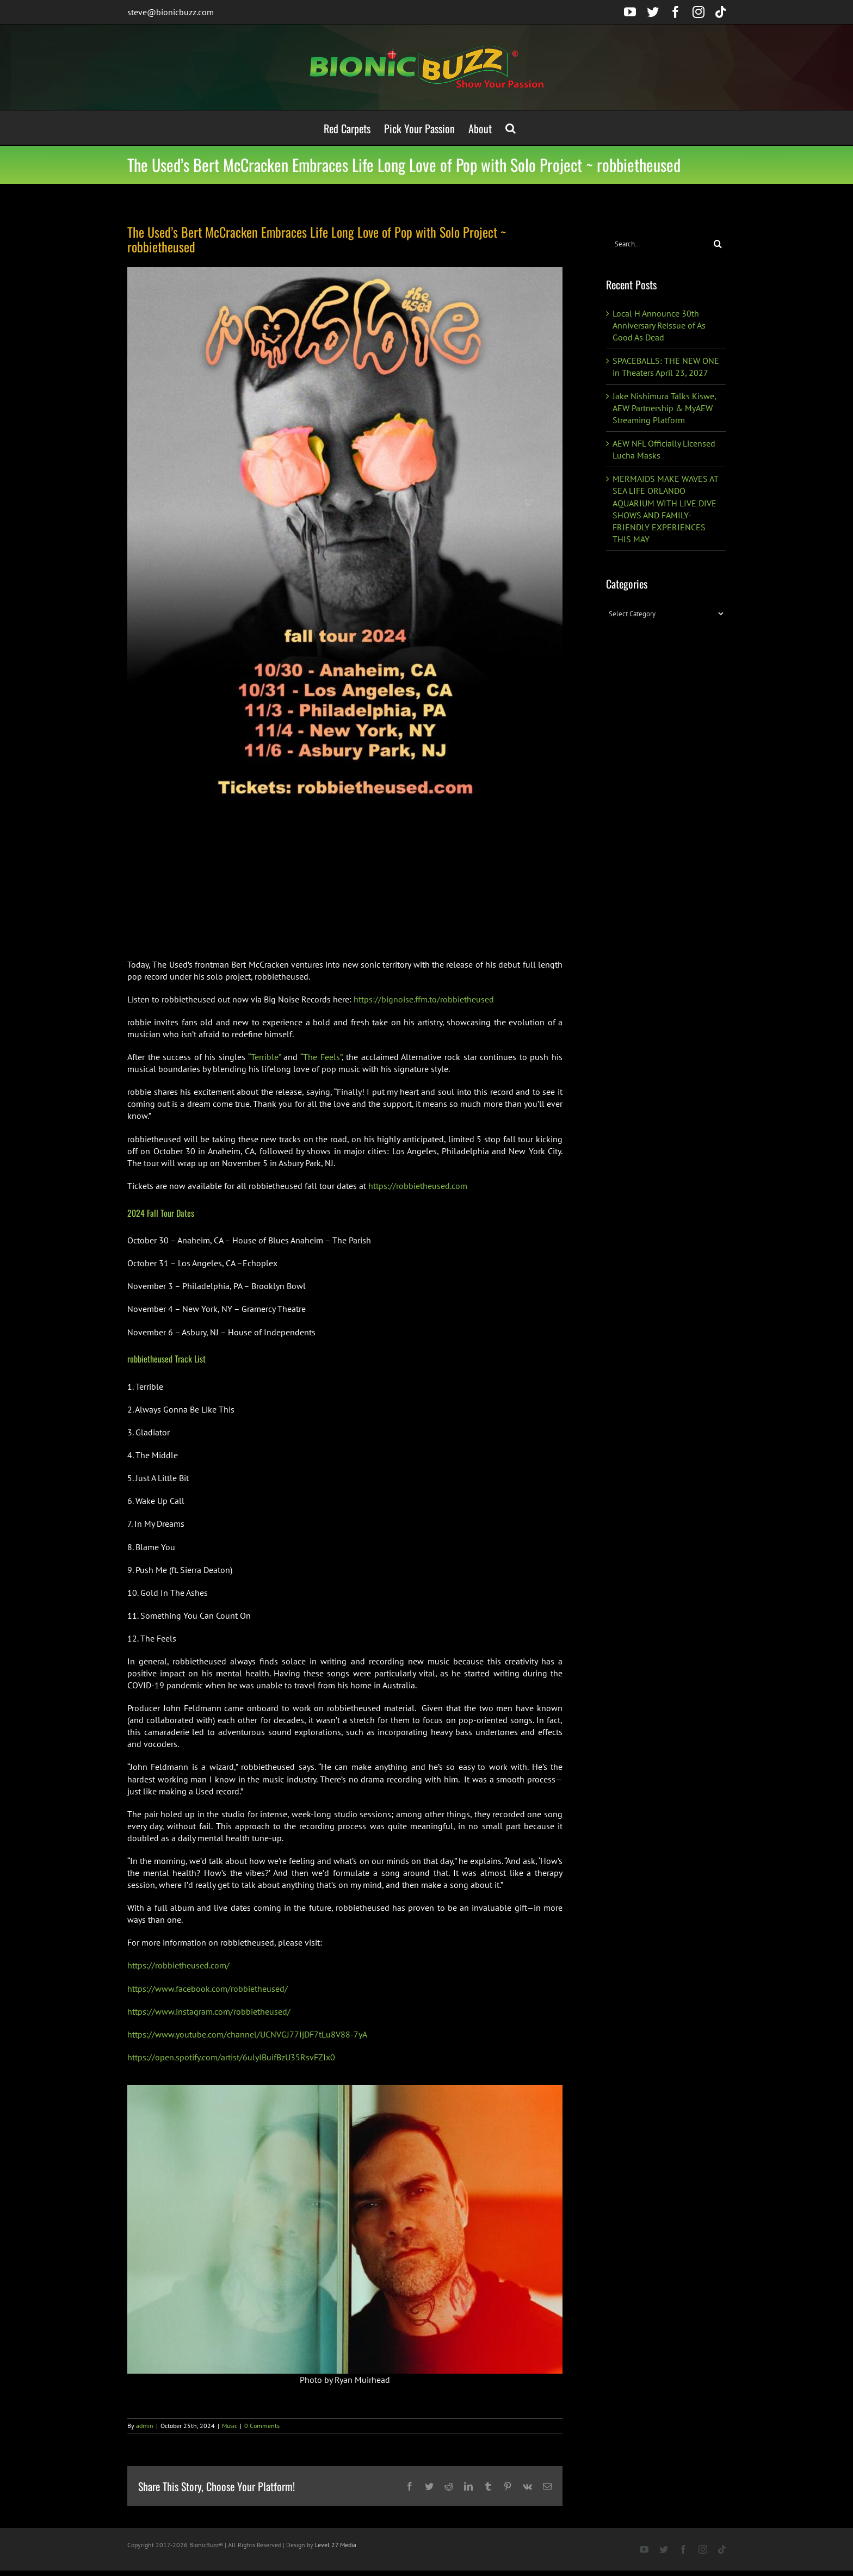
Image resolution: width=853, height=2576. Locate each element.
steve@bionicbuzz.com (170, 12)
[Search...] (658, 244)
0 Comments (262, 2426)
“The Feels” (321, 1056)
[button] (510, 127)
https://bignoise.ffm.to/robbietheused (424, 999)
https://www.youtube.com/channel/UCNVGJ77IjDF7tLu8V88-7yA (247, 2034)
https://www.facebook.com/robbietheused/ (207, 1988)
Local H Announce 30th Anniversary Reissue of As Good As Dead (659, 325)
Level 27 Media (335, 2545)
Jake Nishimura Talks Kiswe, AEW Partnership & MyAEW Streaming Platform (664, 408)
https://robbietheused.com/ (178, 1965)
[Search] (718, 244)
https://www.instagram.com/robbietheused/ (208, 2011)
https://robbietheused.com (417, 1185)
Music (229, 2426)
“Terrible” (264, 1056)
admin (144, 2426)
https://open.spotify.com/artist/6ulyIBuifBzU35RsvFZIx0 (231, 2057)
